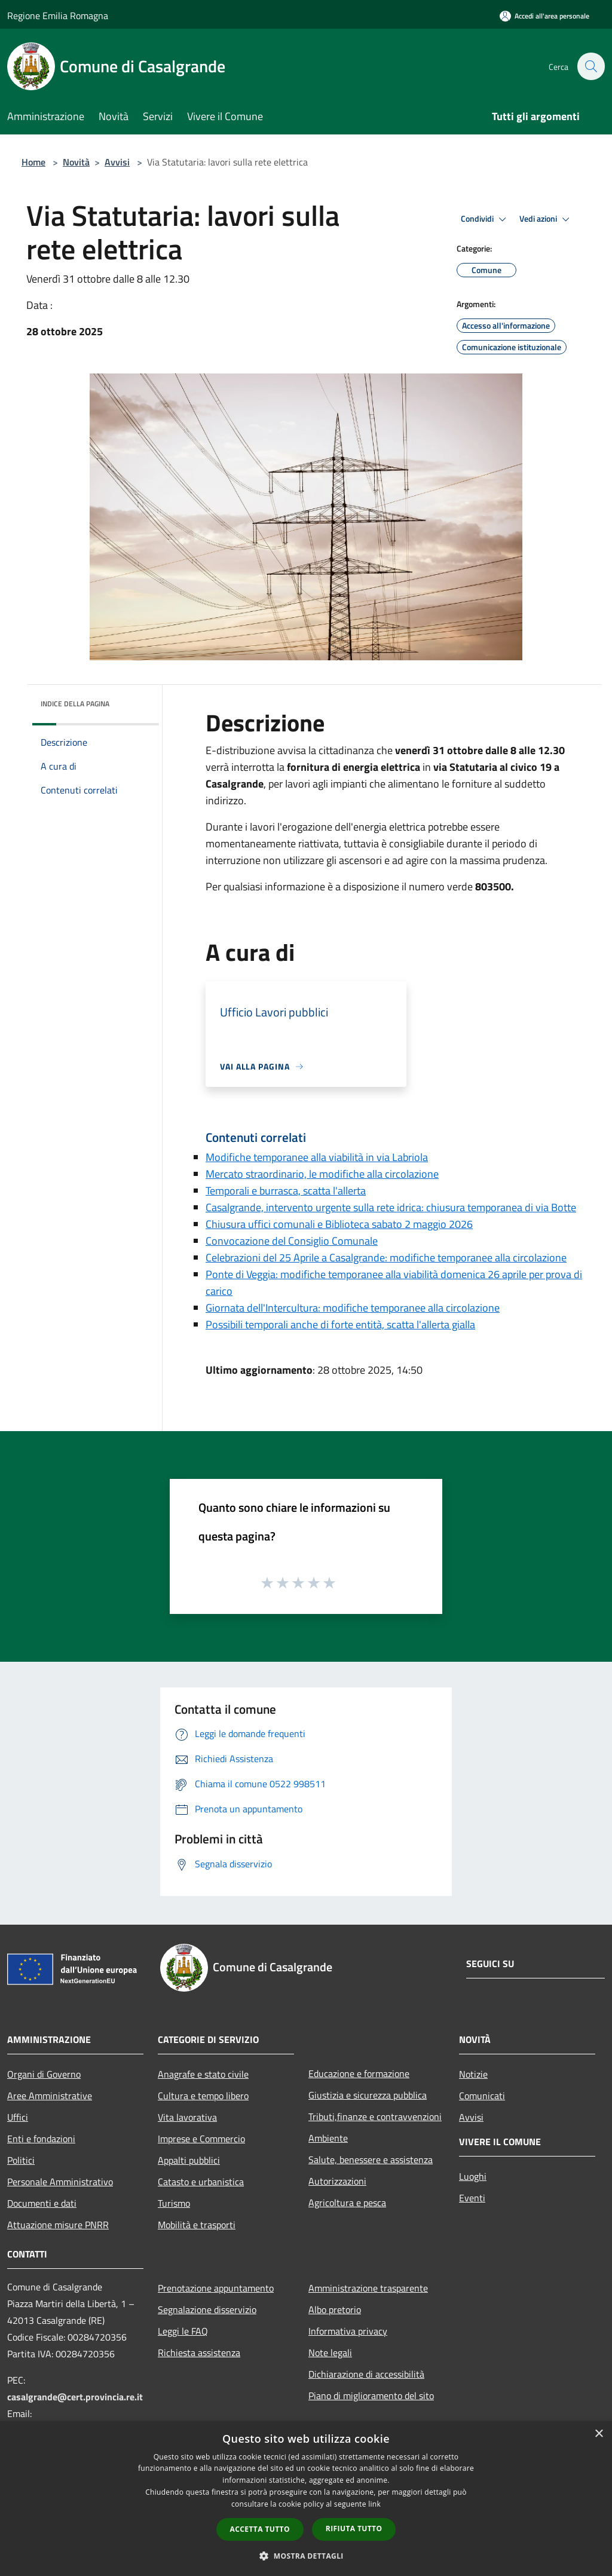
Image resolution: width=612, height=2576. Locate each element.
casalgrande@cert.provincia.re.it (75, 2397)
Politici (21, 2160)
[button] (306, 2556)
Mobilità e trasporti (196, 2224)
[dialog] (306, 2498)
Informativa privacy (347, 2331)
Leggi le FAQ (183, 2331)
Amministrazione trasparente (368, 2288)
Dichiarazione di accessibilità (366, 2374)
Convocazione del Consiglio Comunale (292, 1241)
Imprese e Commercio (201, 2138)
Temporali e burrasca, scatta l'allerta (286, 1191)
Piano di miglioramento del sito (371, 2395)
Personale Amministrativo (60, 2181)
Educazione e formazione (358, 2073)
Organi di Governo (44, 2074)
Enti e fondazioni (41, 2138)
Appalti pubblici (189, 2160)
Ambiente (328, 2138)
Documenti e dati (41, 2203)
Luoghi (472, 2176)
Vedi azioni (546, 219)
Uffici (17, 2117)
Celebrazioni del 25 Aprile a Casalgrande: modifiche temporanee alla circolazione (386, 1257)
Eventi (472, 2198)
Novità (76, 162)
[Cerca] (590, 66)
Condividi (485, 219)
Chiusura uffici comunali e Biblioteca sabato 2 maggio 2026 (339, 1224)
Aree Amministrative (49, 2095)
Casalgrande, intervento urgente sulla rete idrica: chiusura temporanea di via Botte (391, 1207)
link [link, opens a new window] (374, 2504)
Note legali (330, 2352)
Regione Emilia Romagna (57, 15)
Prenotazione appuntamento (216, 2288)
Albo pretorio (334, 2309)
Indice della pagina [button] (75, 703)
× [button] (598, 2434)
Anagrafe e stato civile (203, 2074)
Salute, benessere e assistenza (370, 2159)
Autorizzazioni (337, 2181)
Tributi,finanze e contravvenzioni (375, 2116)
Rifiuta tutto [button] (354, 2528)
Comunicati (482, 2095)
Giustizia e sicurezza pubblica (367, 2095)
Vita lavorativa (187, 2117)
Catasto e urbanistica (201, 2181)
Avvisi (117, 162)
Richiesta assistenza (199, 2352)
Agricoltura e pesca (347, 2202)
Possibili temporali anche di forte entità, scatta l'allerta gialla (340, 1324)
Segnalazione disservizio (207, 2309)
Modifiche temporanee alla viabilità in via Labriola (317, 1157)
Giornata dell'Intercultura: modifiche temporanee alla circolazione (353, 1308)
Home (33, 162)
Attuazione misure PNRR (58, 2224)
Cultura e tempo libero (203, 2095)
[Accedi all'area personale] (544, 16)
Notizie (473, 2074)
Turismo (174, 2203)
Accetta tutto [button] (260, 2529)
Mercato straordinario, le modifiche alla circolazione (322, 1174)
